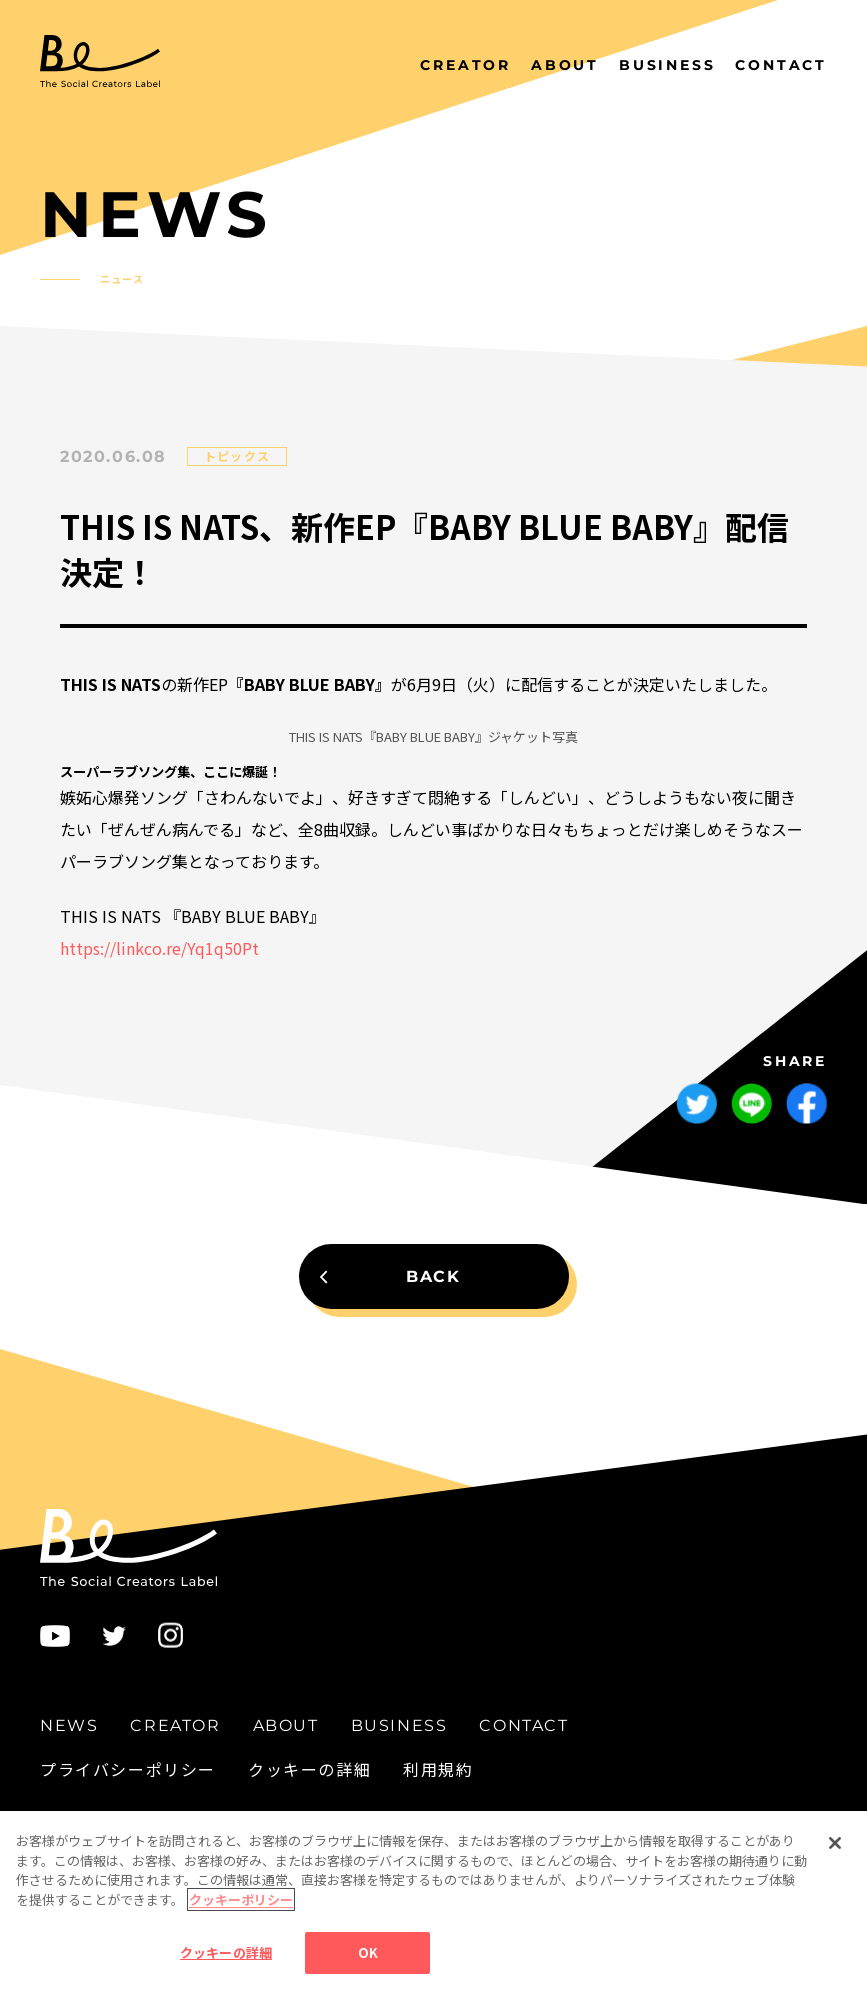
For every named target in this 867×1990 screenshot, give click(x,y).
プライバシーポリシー (128, 1769)
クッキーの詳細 (309, 1769)
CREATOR (465, 65)
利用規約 (438, 1769)
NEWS (372, 65)
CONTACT (781, 65)
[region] (433, 1900)
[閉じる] (835, 1843)
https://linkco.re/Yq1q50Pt (159, 948)
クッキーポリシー (241, 1899)
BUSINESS (667, 65)
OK (368, 1952)
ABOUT (565, 65)
